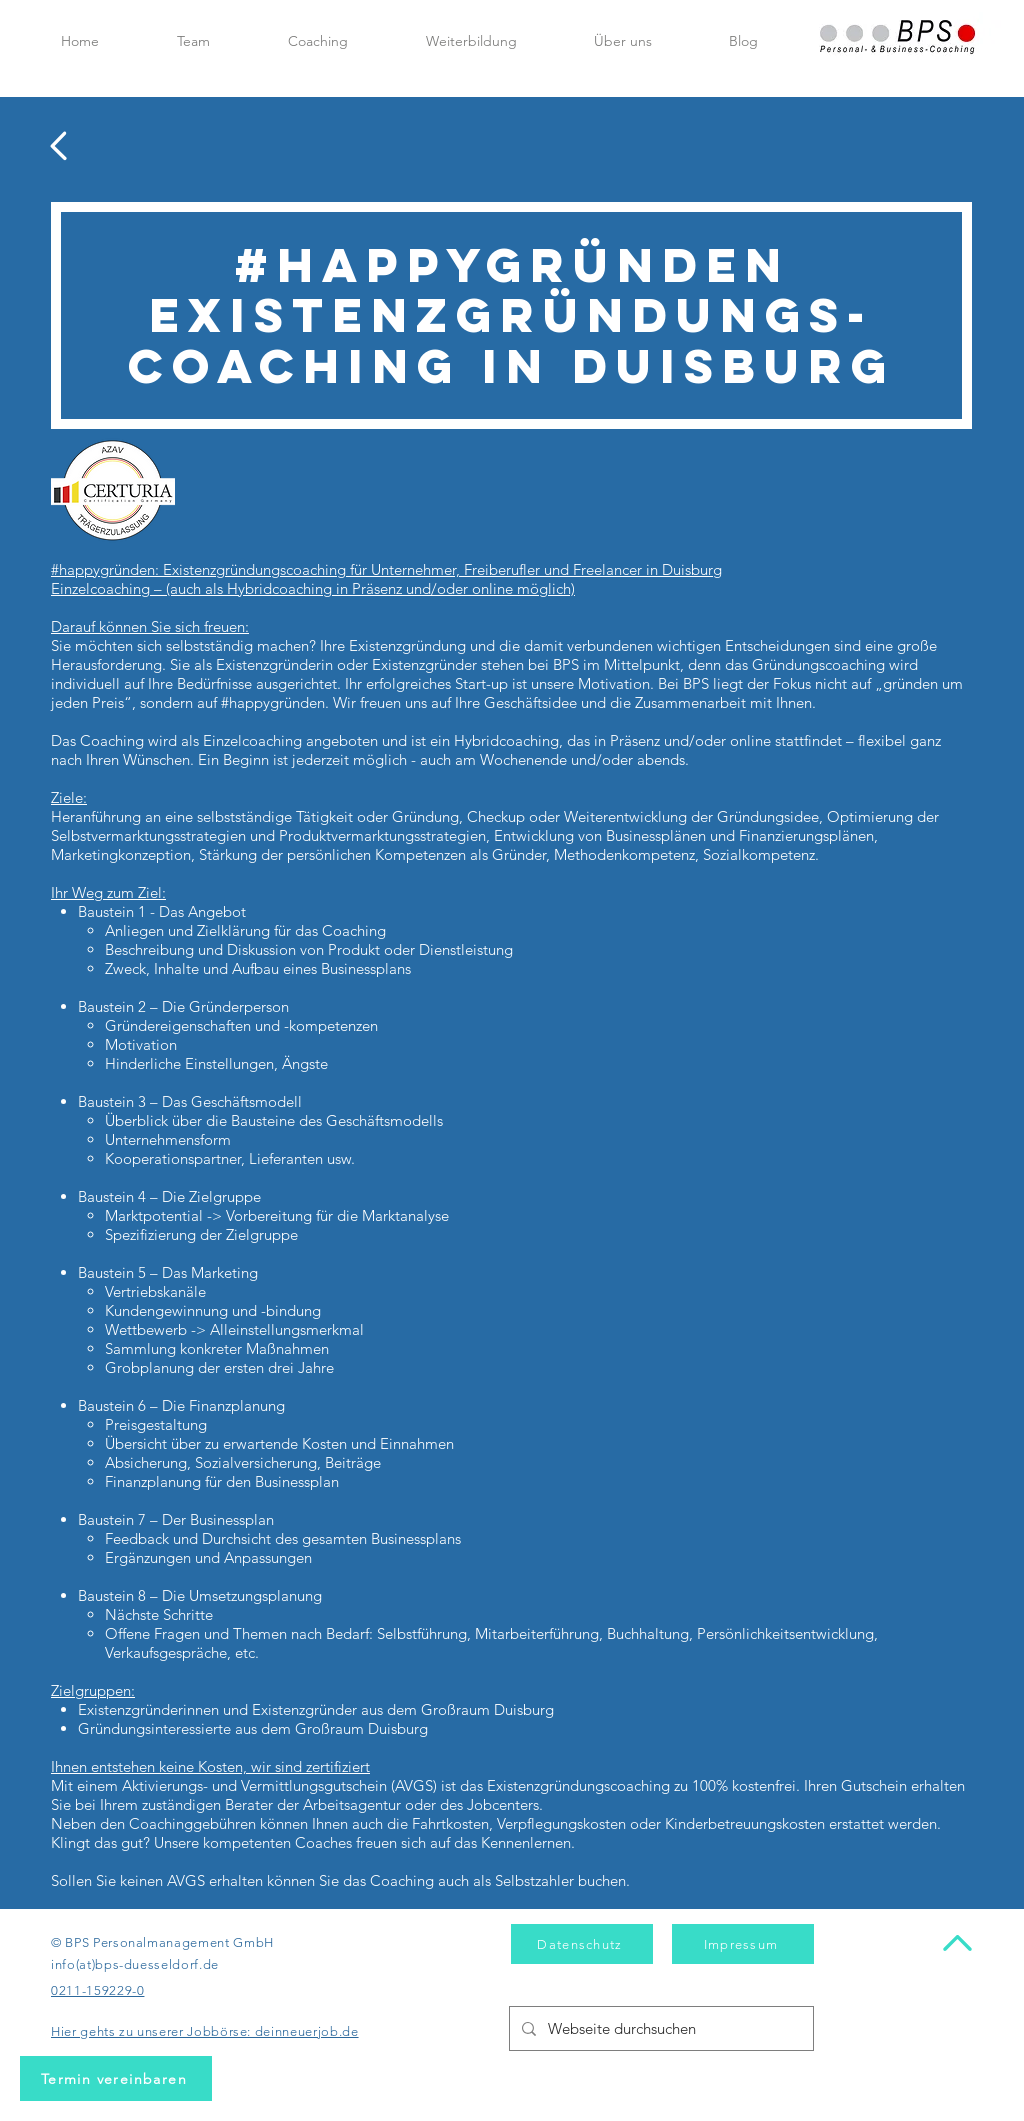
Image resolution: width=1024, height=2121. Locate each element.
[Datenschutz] (582, 1944)
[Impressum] (743, 1944)
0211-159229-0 (97, 1990)
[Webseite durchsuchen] (659, 2028)
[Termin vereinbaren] (116, 2078)
